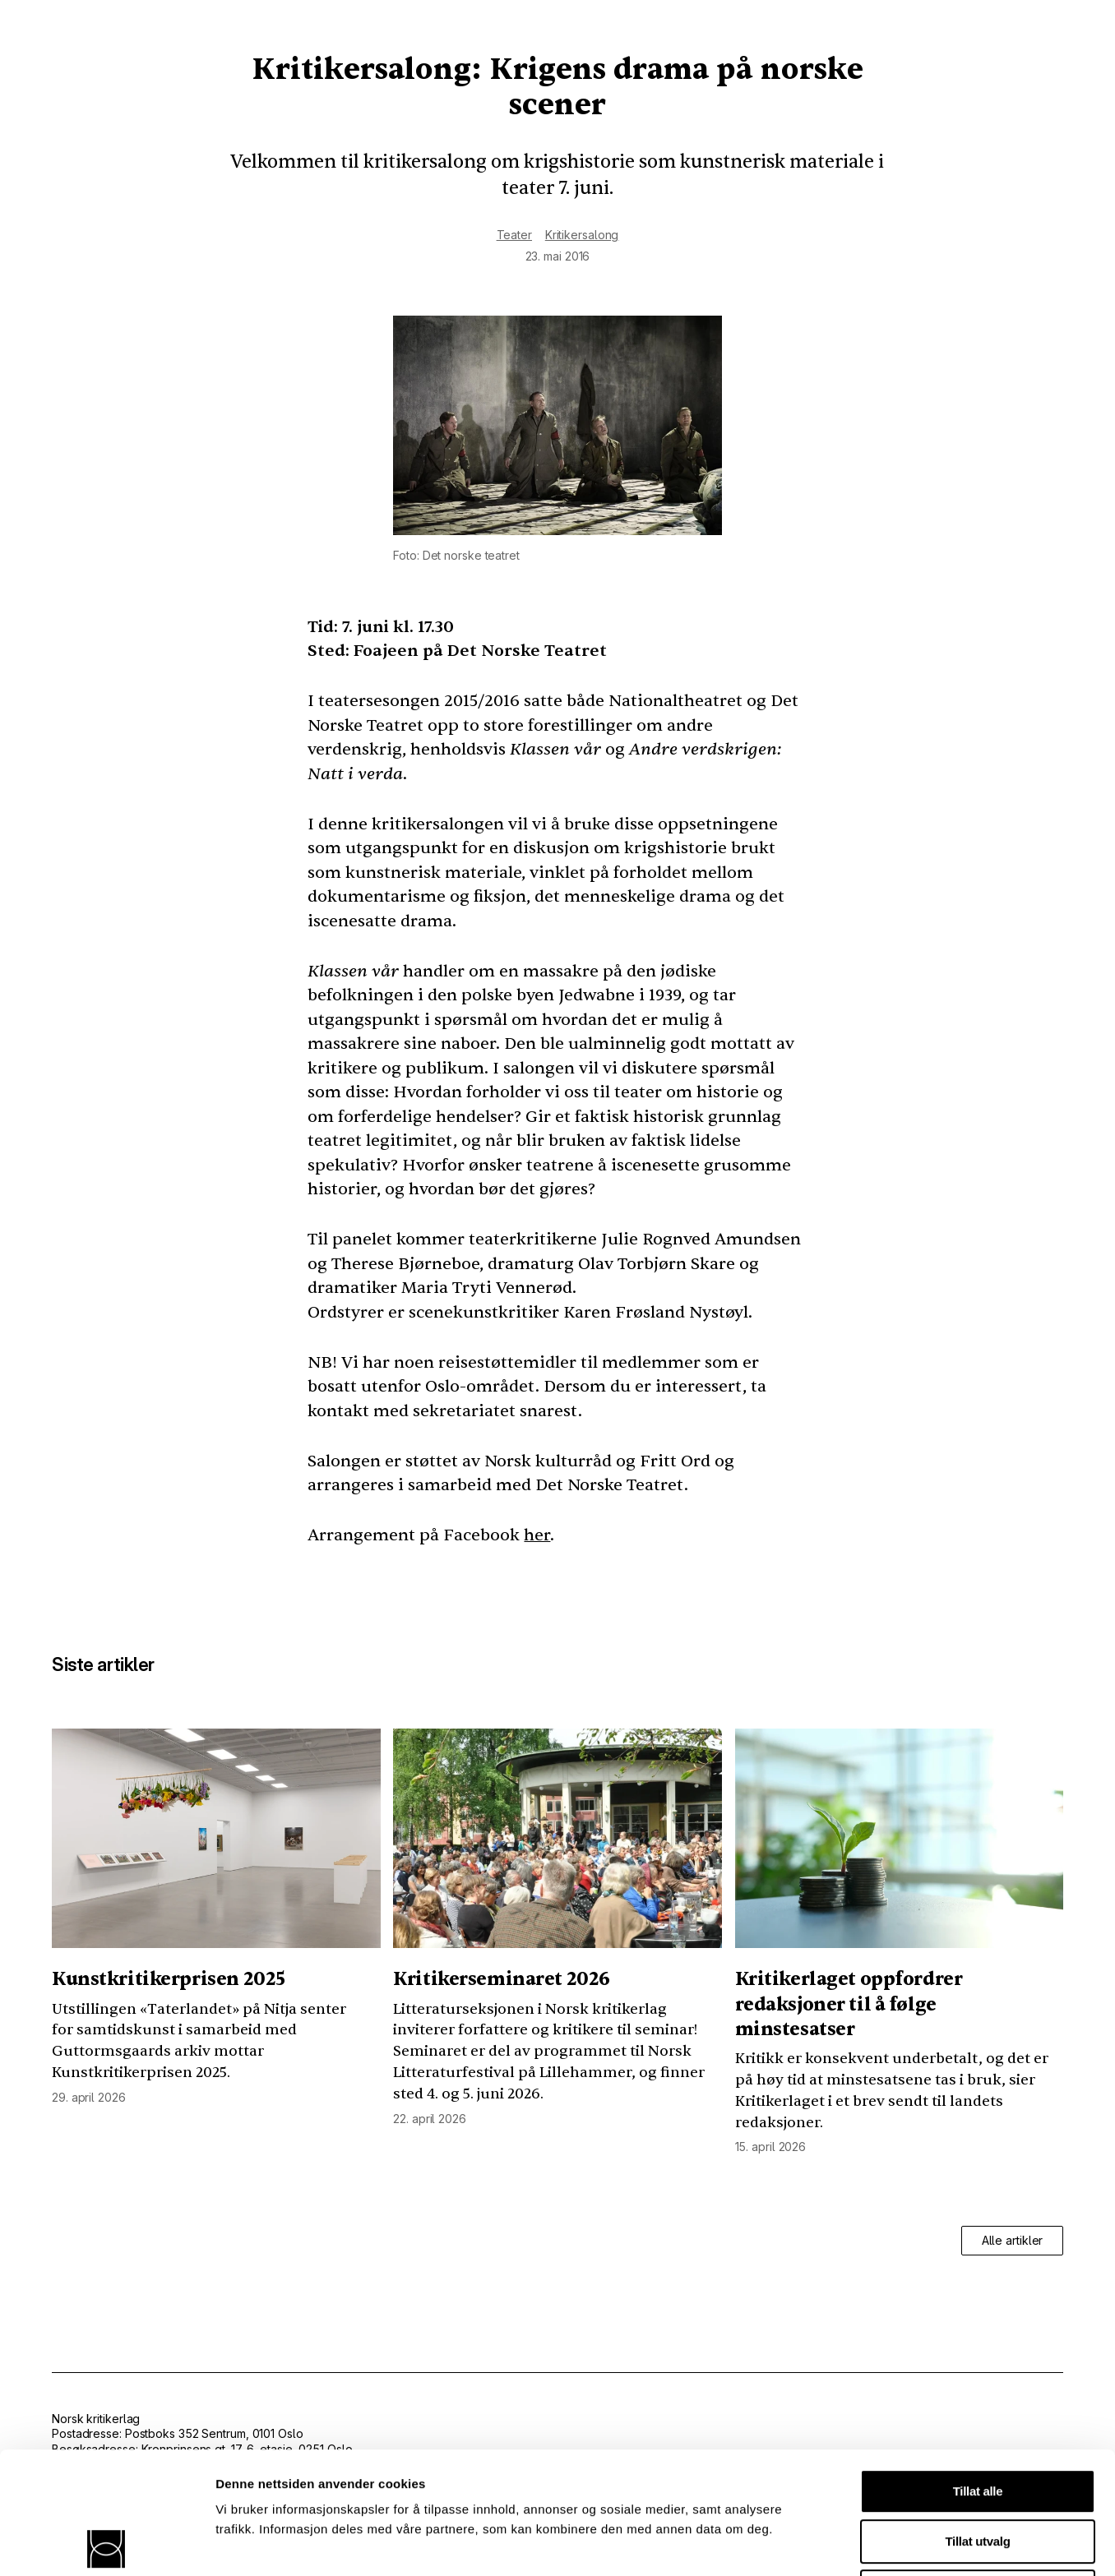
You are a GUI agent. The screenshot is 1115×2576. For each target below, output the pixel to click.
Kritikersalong (582, 235)
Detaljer (876, 2544)
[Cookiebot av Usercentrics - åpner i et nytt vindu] (106, 2544)
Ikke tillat (978, 2470)
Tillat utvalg (978, 2419)
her (537, 1535)
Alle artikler (1012, 2240)
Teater (514, 235)
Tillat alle (977, 2369)
